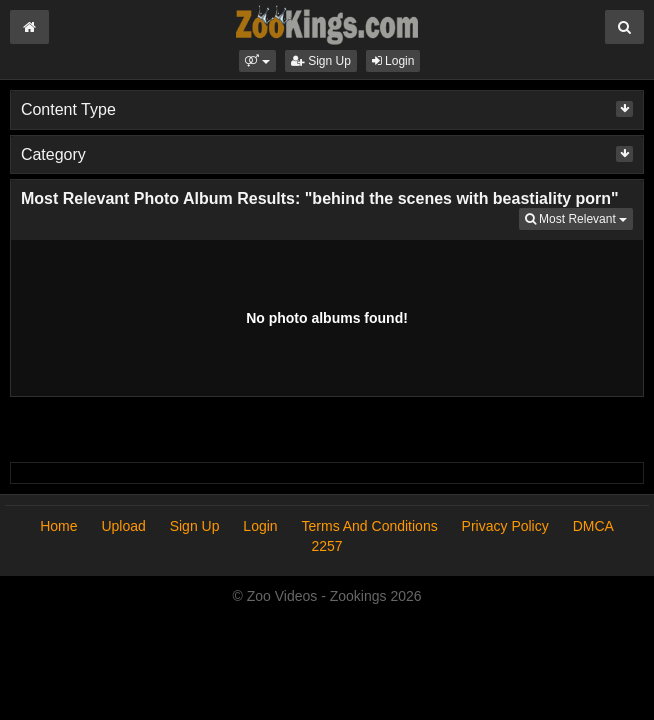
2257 (326, 546)
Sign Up (321, 61)
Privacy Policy (505, 526)
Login (393, 61)
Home (58, 526)
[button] (257, 61)
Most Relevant (579, 217)
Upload (123, 526)
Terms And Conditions (370, 526)
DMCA (593, 526)
